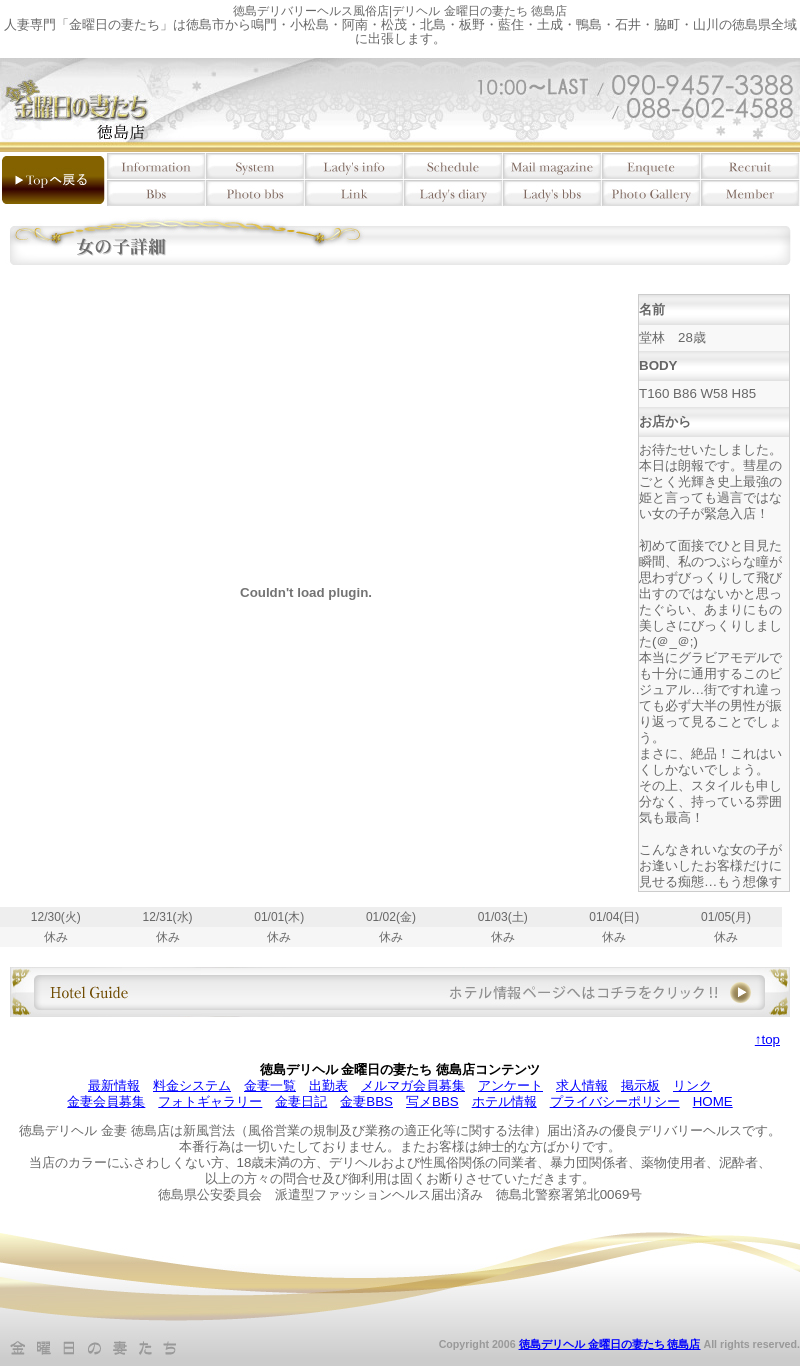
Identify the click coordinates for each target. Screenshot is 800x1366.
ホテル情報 (504, 1101)
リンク (692, 1085)
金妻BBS (366, 1101)
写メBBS (432, 1101)
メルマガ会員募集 (413, 1085)
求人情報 (582, 1085)
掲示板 (640, 1085)
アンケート (510, 1085)
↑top (767, 1039)
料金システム (192, 1085)
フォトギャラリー (210, 1101)
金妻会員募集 (106, 1101)
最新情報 (114, 1085)
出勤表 (328, 1085)
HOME (713, 1101)
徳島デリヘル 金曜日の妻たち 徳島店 (610, 1344)
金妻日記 (301, 1101)
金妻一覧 (270, 1085)
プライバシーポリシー (615, 1101)
